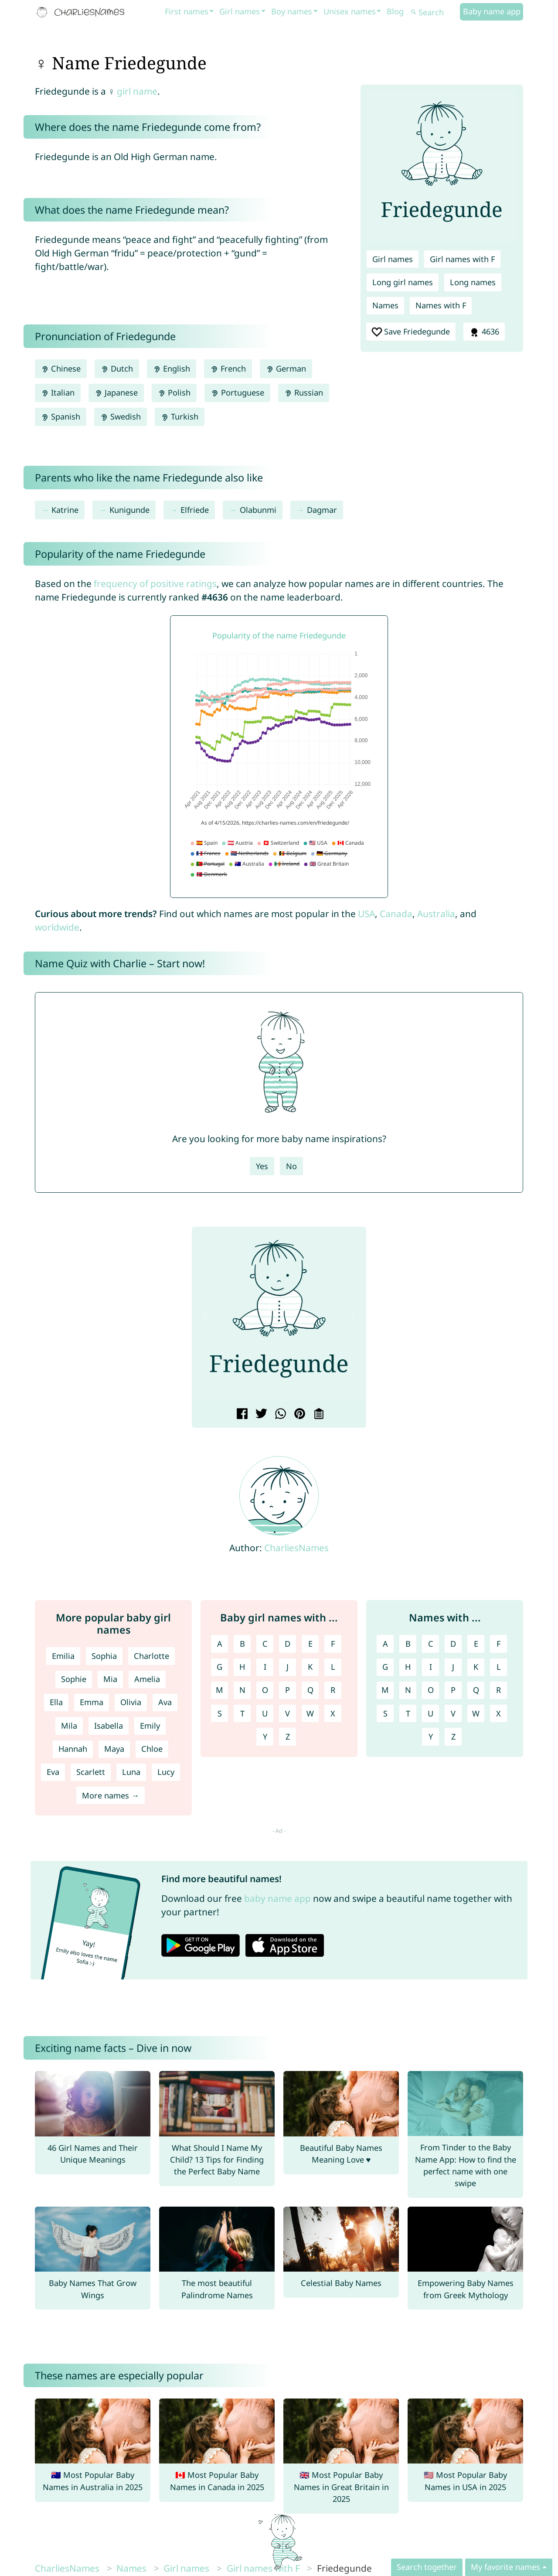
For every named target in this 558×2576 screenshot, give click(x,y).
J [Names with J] (453, 1667)
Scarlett (90, 1772)
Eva (53, 1772)
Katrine (64, 510)
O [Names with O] (431, 1690)
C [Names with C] (430, 1643)
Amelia (147, 1679)
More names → (110, 1795)
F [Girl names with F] (333, 1643)
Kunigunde (129, 510)
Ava (165, 1702)
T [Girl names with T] (242, 1713)
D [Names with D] (453, 1643)
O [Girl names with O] (265, 1690)
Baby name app (492, 11)
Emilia (63, 1656)
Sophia (104, 1656)
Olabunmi (258, 510)
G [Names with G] (385, 1667)
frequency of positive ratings (155, 583)
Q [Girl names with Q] (310, 1690)
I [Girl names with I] (265, 1667)
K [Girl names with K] (310, 1667)
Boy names (291, 11)
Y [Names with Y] (431, 1736)
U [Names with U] (430, 1713)
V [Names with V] (453, 1713)
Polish (174, 392)
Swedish (120, 416)
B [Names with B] (408, 1643)
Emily (150, 1725)
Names (385, 305)
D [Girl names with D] (287, 1643)
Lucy (165, 1772)
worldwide (57, 927)
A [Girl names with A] (219, 1643)
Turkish (179, 416)
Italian (58, 392)
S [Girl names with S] (220, 1713)
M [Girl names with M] (219, 1690)
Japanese (116, 392)
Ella (56, 1702)
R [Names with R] (498, 1690)
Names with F (440, 305)
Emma (91, 1702)
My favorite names (505, 2567)
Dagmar (322, 510)
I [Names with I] (430, 1667)
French (227, 368)
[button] (205, 1316)
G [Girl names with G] (219, 1667)
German (286, 368)
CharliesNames (296, 1548)
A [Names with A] (385, 1643)
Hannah (72, 1748)
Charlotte (151, 1656)
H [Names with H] (408, 1667)
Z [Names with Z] (453, 1736)
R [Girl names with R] (332, 1690)
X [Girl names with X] (332, 1713)
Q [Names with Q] (476, 1690)
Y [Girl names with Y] (265, 1736)
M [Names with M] (385, 1690)
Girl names (239, 11)
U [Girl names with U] (265, 1713)
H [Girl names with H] (242, 1667)
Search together (427, 2567)
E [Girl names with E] (310, 1643)
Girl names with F (462, 259)
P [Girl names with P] (287, 1690)
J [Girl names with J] (287, 1667)
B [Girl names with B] (242, 1643)
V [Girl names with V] (287, 1713)
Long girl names (402, 282)
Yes (262, 1166)
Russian (303, 392)
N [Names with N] (408, 1690)
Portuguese (237, 392)
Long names (473, 282)
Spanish (60, 416)
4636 (484, 332)
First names (186, 11)
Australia (436, 914)
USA (366, 914)
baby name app (277, 1898)
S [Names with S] (385, 1713)
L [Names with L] (499, 1667)
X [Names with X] (498, 1713)
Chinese (61, 368)
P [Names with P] (453, 1690)
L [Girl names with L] (333, 1667)
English (171, 368)
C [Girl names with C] (265, 1643)
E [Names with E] (476, 1643)
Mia (110, 1679)
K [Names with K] (475, 1667)
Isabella (108, 1725)
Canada (396, 914)
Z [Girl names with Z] (288, 1736)
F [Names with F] (498, 1643)
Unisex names (349, 11)
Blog (395, 11)
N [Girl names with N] (242, 1690)
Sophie (73, 1679)
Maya (114, 1748)
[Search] (434, 12)
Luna (131, 1772)
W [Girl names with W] (310, 1713)
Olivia (130, 1702)
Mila (69, 1725)
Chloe (152, 1748)
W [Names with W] (476, 1713)
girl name (137, 91)
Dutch (117, 368)
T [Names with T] (408, 1713)
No (291, 1166)
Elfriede (194, 510)
